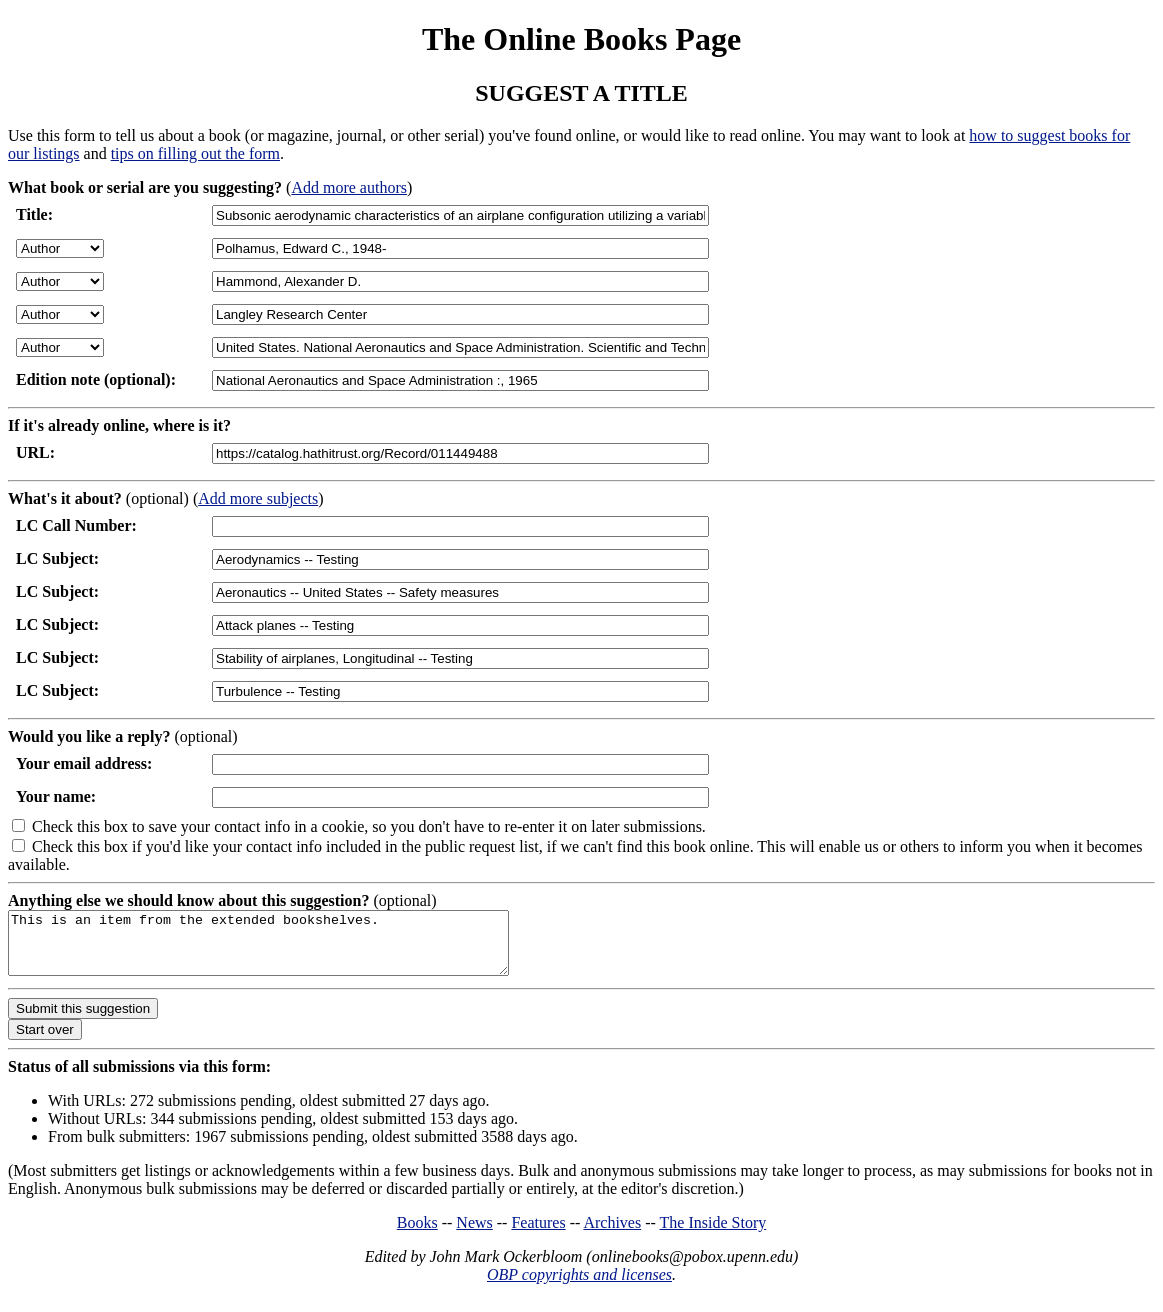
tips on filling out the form (195, 153)
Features (538, 1234)
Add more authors (349, 187)
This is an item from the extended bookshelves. (288, 949)
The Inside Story (713, 1234)
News (474, 1234)
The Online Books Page (581, 39)
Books (417, 1234)
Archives (612, 1234)
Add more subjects (258, 498)
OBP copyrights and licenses (579, 1286)
